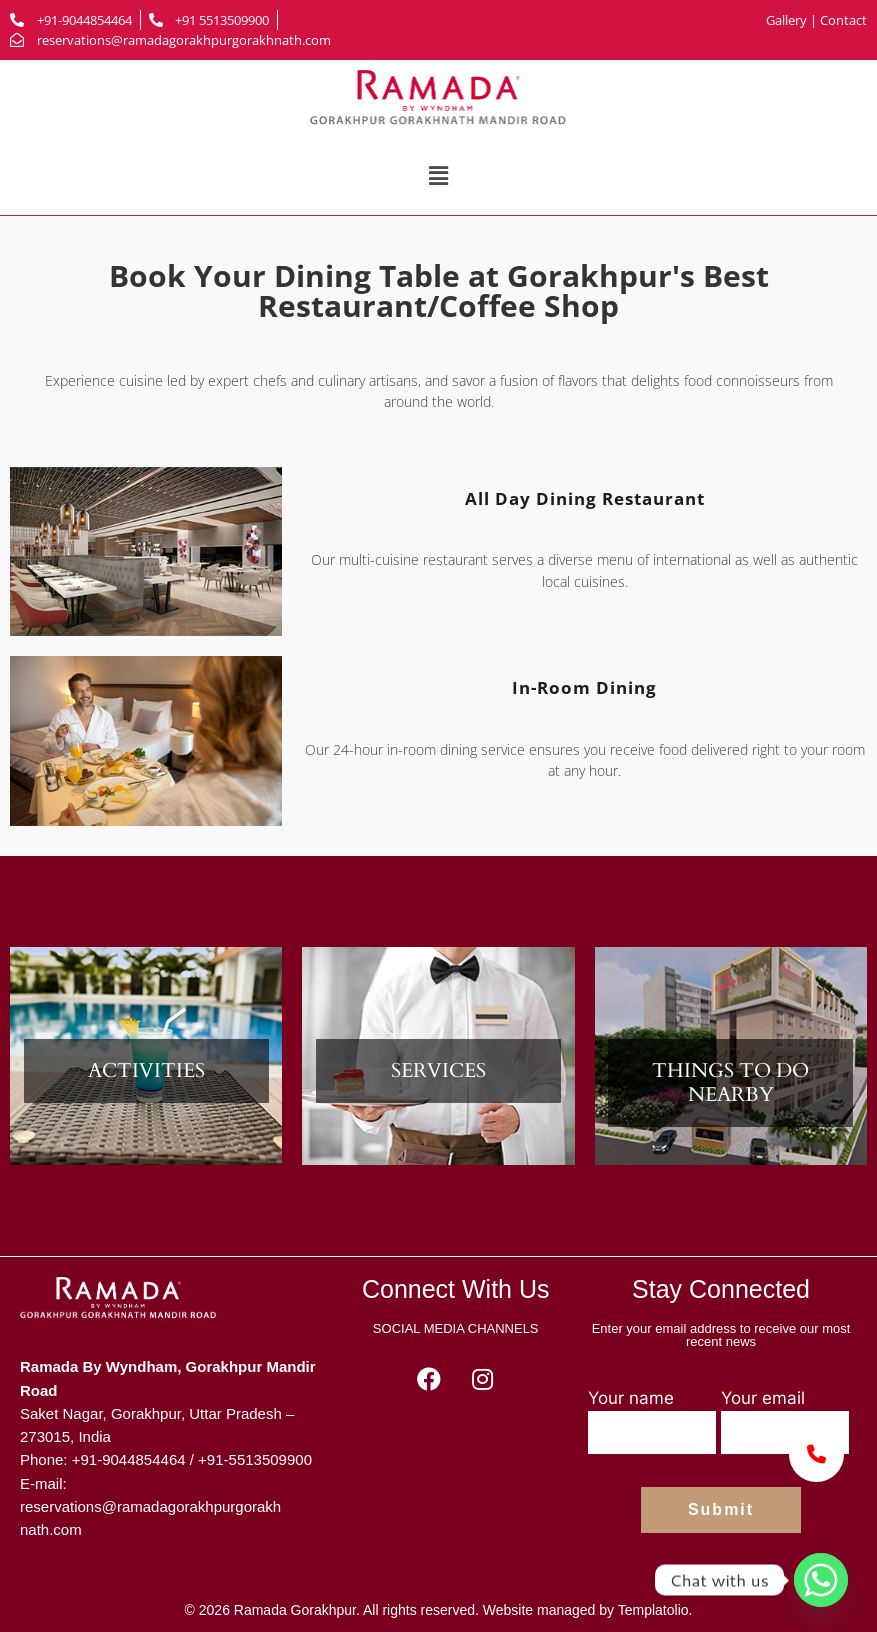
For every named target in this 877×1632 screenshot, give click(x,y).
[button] (438, 175)
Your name (652, 1421)
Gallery (788, 20)
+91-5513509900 (255, 1459)
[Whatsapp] (821, 1580)
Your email (785, 1421)
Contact (843, 20)
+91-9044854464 (129, 1459)
